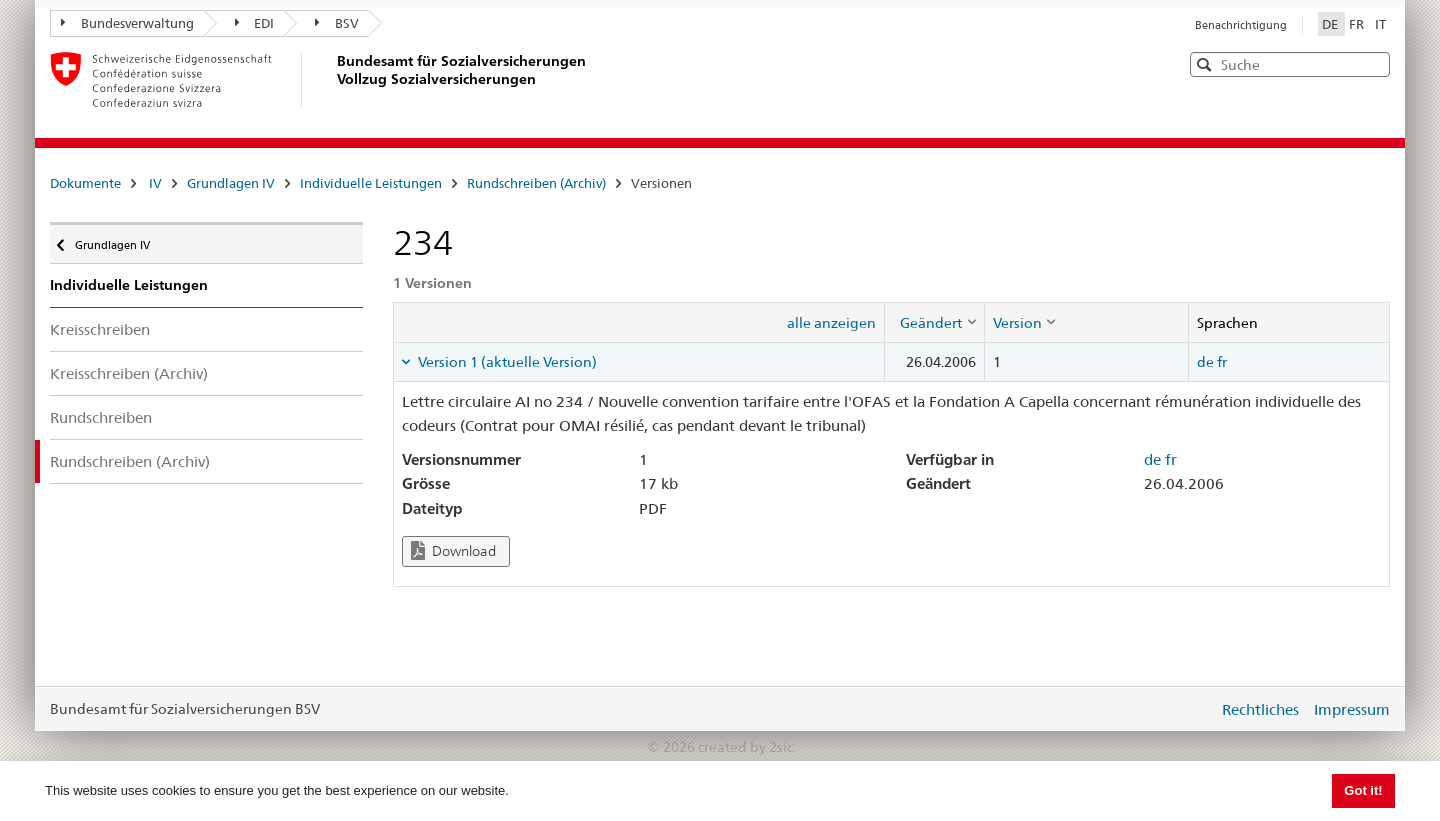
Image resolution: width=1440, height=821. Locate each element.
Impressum (1352, 709)
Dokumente (85, 183)
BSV (337, 23)
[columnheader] (934, 322)
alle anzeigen (831, 323)
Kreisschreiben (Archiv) (129, 373)
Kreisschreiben (100, 329)
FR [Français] (1358, 24)
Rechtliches (1260, 709)
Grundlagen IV (231, 183)
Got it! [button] (1363, 790)
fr (1222, 362)
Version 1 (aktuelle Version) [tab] (506, 362)
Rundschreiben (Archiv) (536, 183)
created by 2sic (745, 747)
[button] (1373, 63)
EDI (255, 23)
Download (453, 550)
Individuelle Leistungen (371, 183)
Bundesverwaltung (127, 23)
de (1205, 362)
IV (155, 183)
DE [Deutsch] (1331, 24)
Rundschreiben (101, 417)
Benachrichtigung (1241, 25)
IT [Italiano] (1380, 24)
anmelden (1188, 709)
